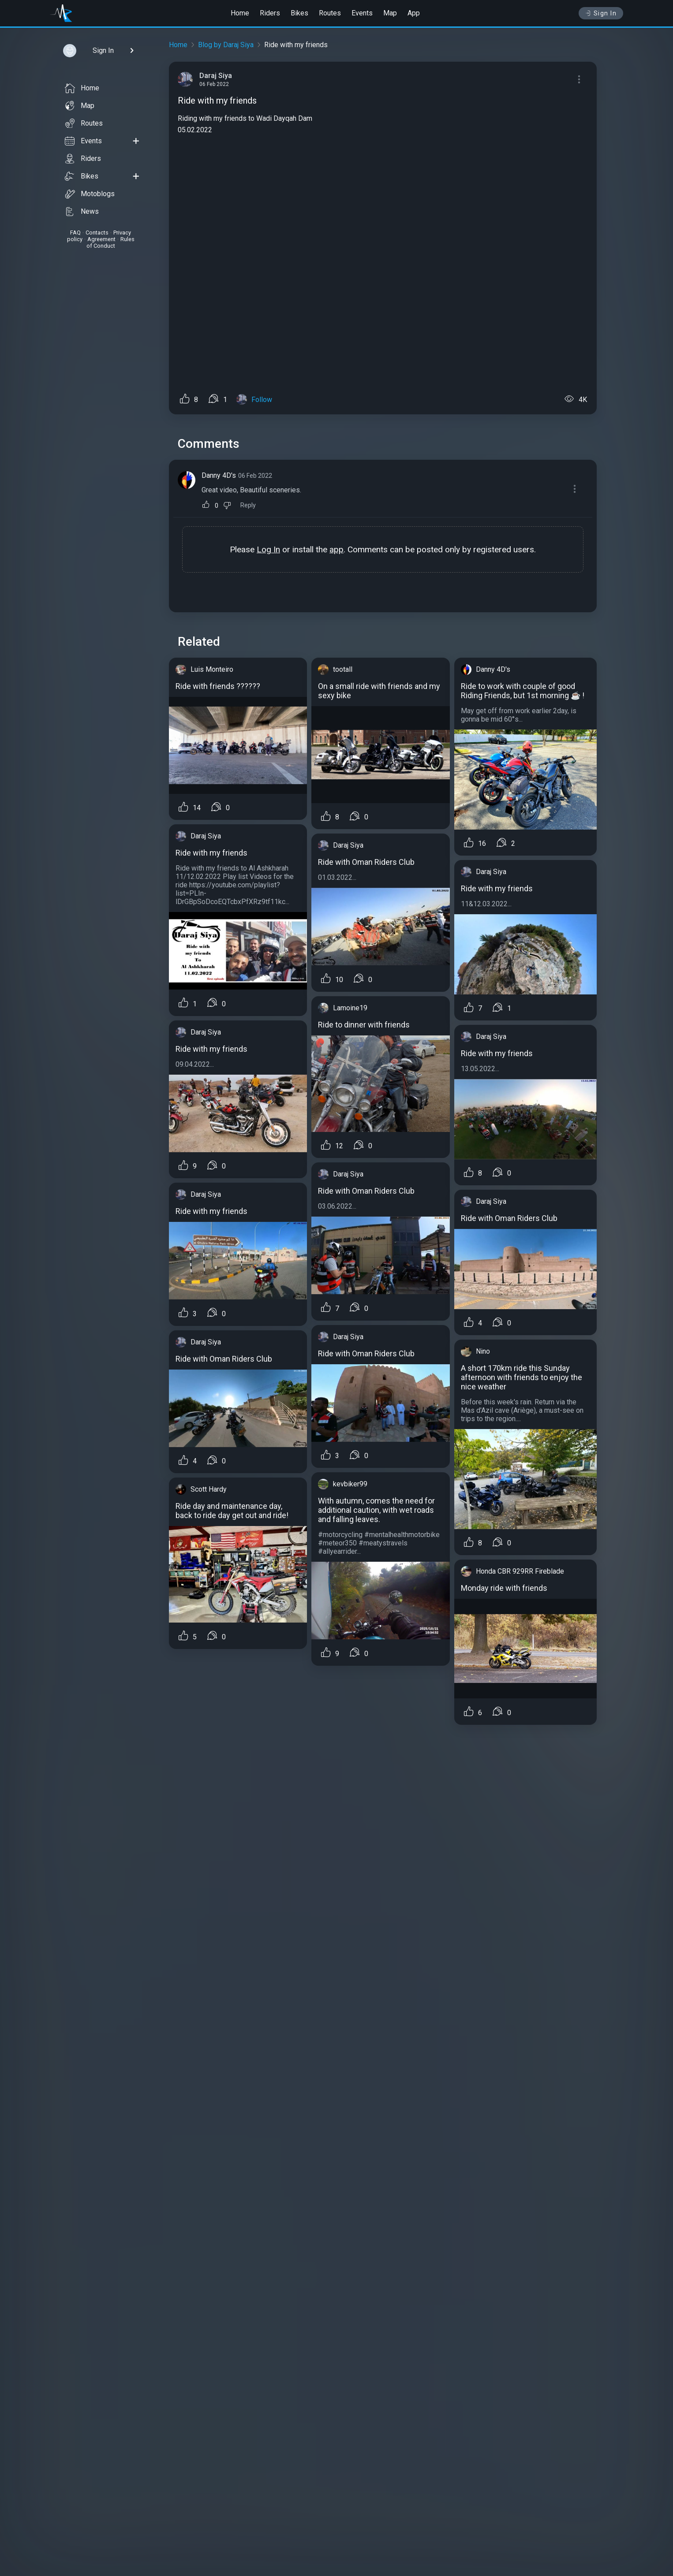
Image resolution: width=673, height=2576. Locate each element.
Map (390, 13)
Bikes (299, 13)
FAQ (75, 232)
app (336, 549)
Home (240, 13)
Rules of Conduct (110, 242)
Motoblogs (90, 194)
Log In (268, 549)
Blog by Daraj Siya (226, 45)
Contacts (97, 232)
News (82, 211)
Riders (270, 13)
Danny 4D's (219, 475)
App (414, 13)
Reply (248, 505)
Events (362, 13)
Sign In (601, 13)
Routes (330, 13)
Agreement (101, 239)
